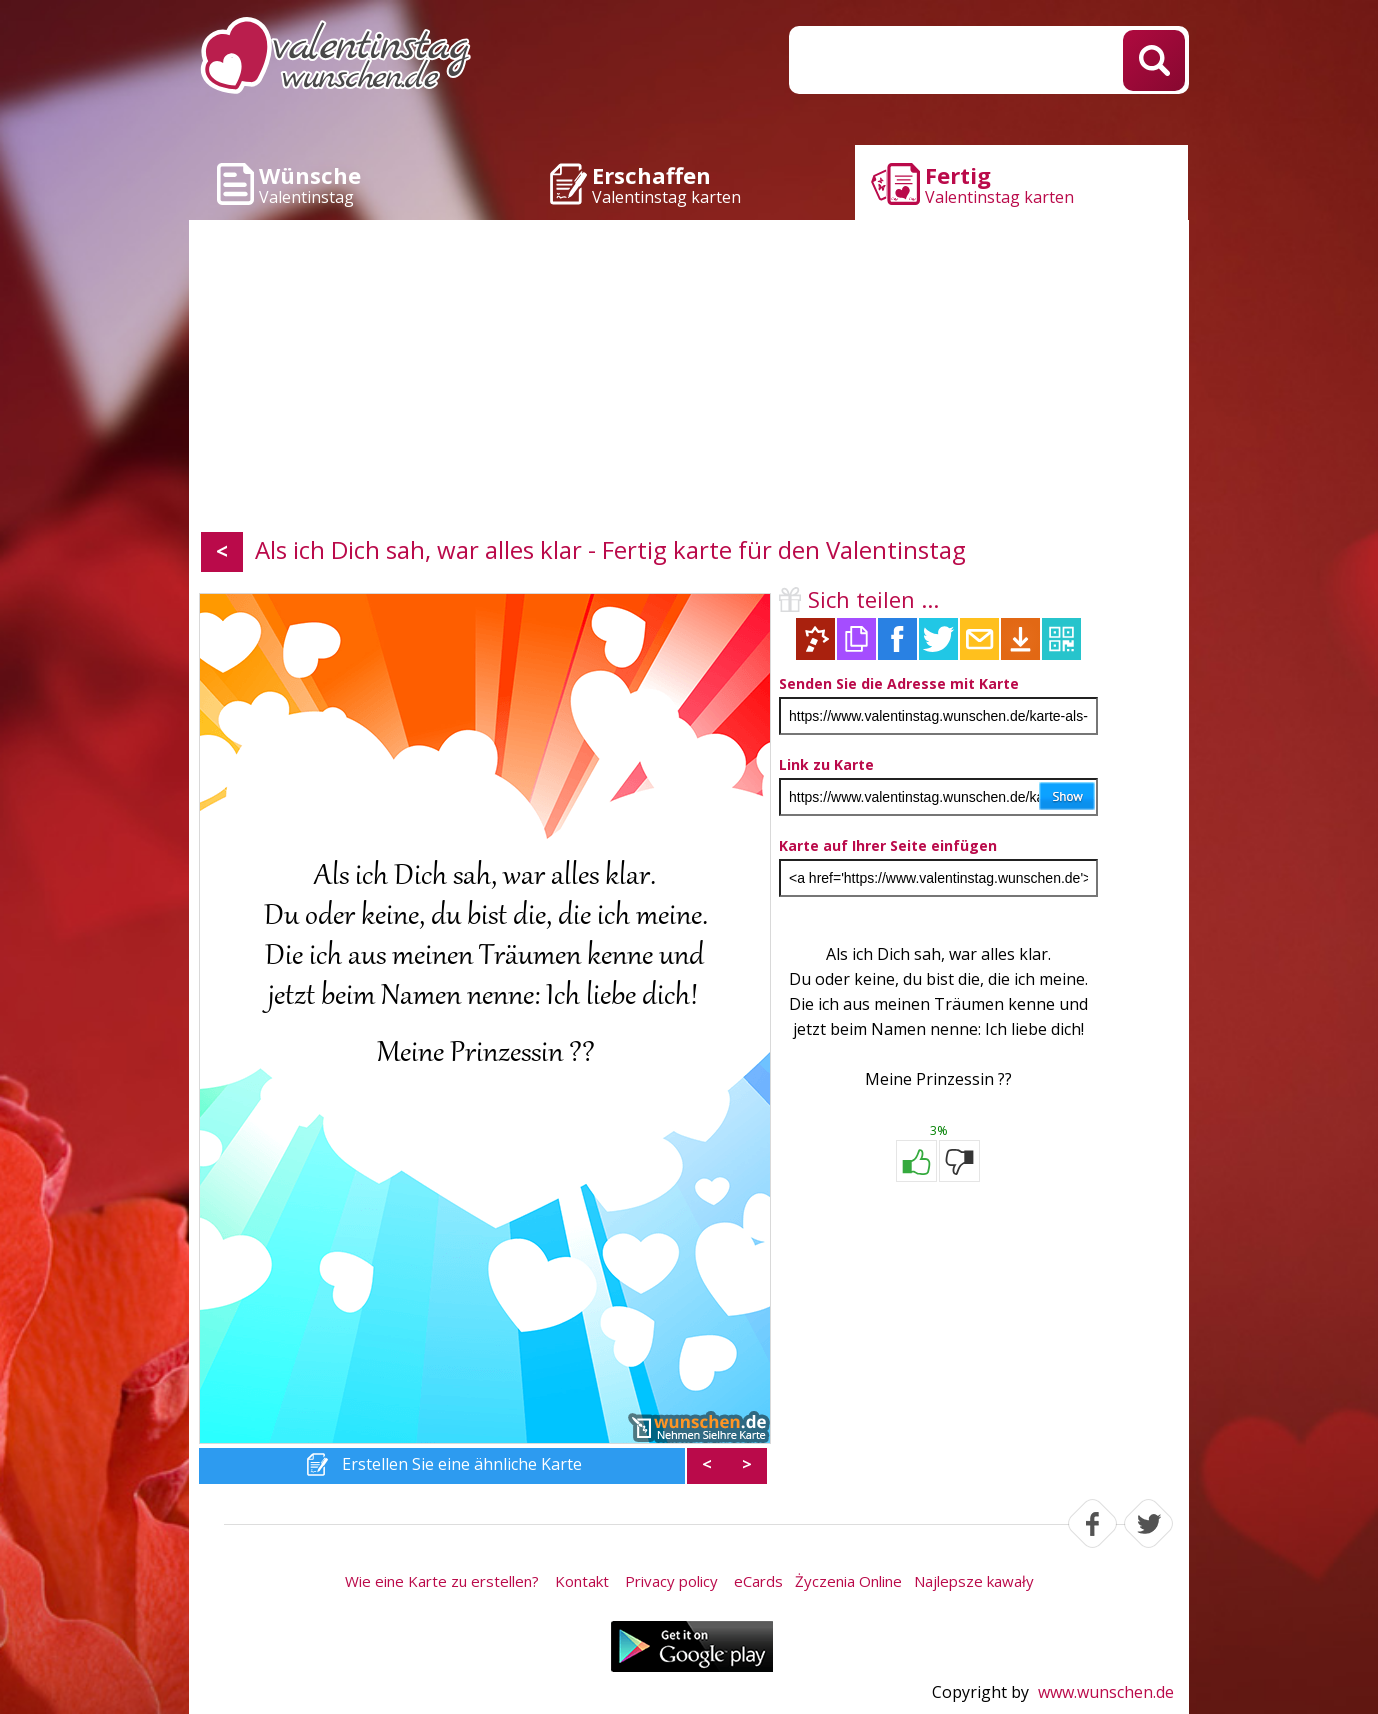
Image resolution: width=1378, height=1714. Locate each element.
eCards (758, 1581)
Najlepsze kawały (974, 1581)
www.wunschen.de (1106, 1692)
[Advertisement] (689, 380)
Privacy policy (671, 1581)
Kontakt (582, 1581)
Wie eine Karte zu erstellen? (442, 1581)
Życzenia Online (848, 1581)
